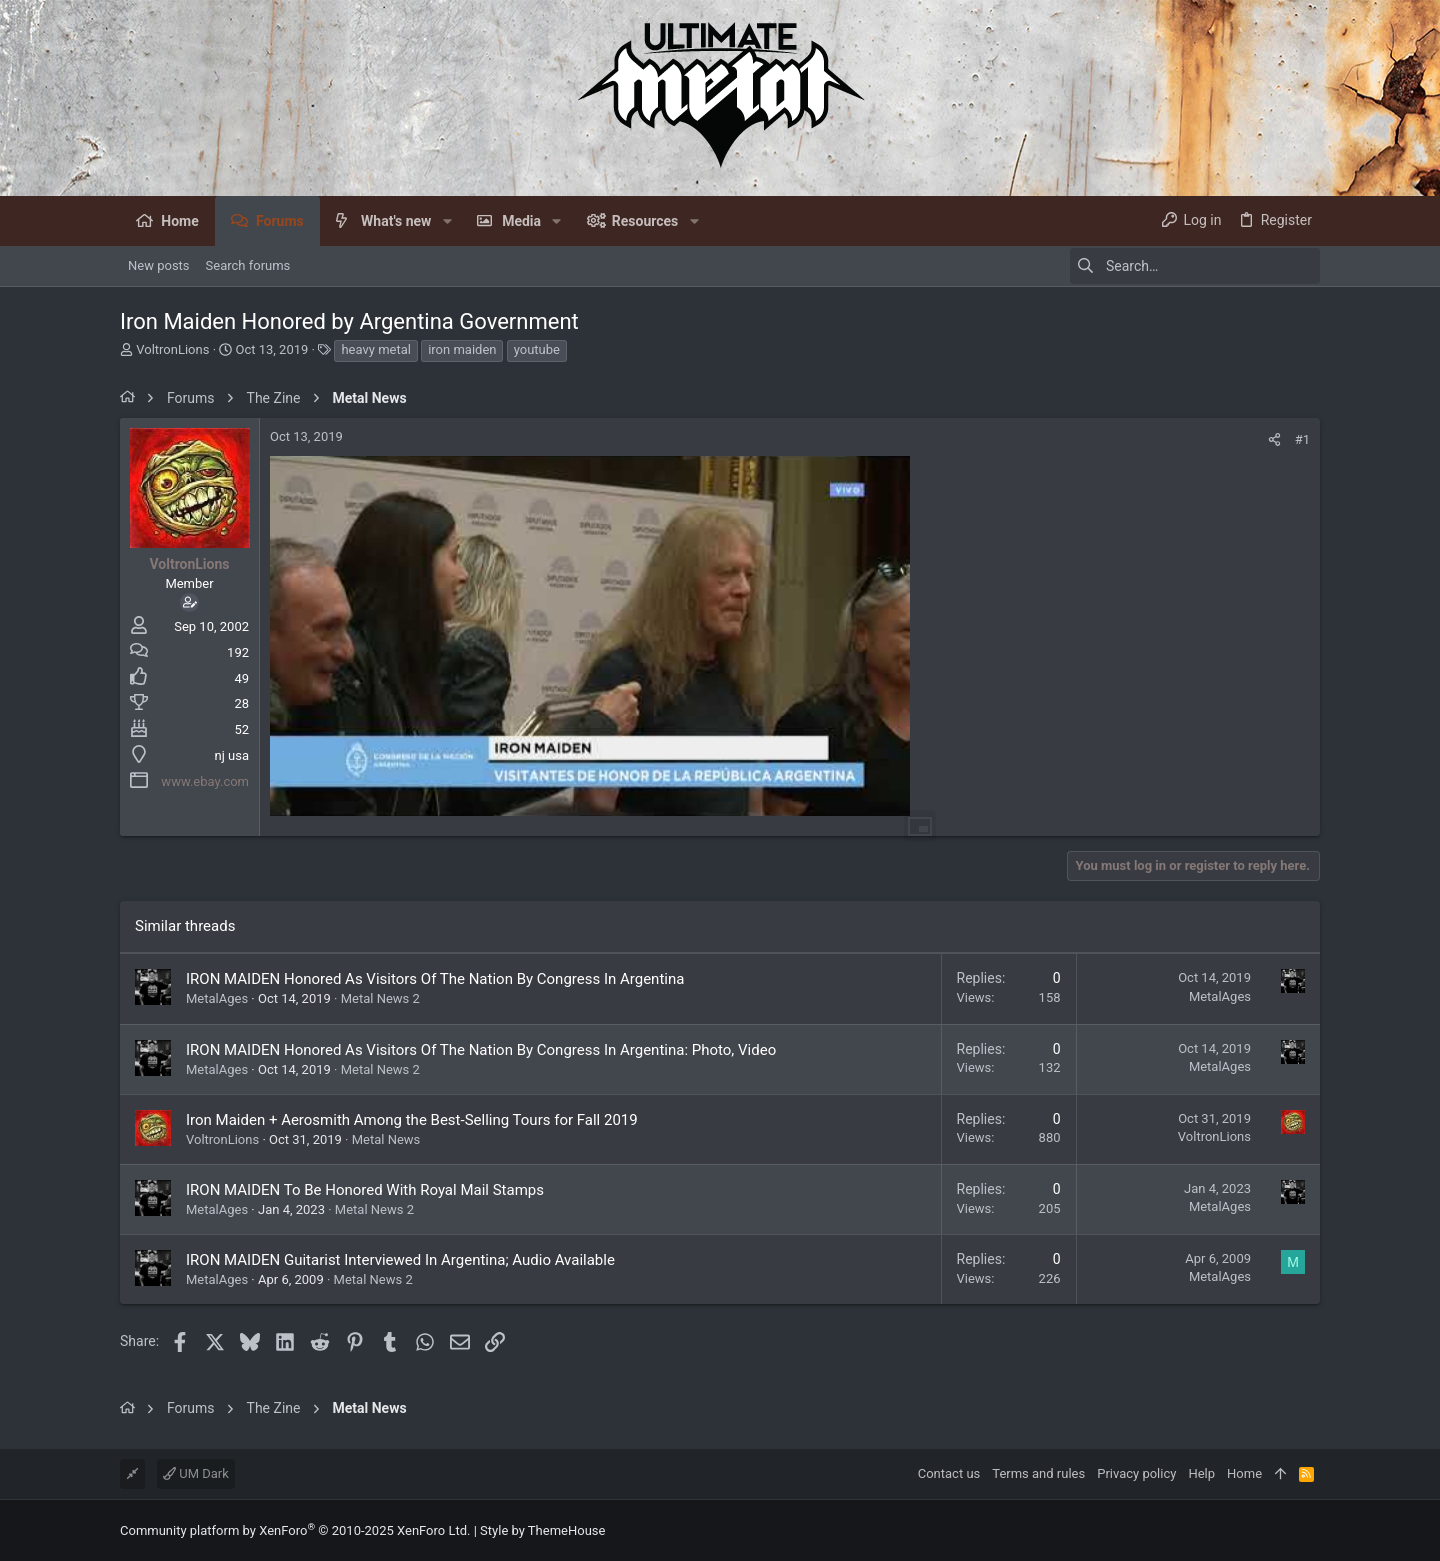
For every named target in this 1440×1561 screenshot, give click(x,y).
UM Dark (196, 1473)
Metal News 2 (380, 998)
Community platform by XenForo (295, 1530)
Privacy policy (1136, 1473)
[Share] (1274, 439)
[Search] (1195, 266)
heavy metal (375, 349)
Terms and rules (1038, 1473)
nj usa (232, 755)
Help (1201, 1473)
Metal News (386, 1139)
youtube (537, 349)
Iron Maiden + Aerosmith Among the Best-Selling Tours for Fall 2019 (412, 1120)
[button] (446, 221)
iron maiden (462, 349)
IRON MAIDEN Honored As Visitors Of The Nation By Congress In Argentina (435, 979)
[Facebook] (1311, 1530)
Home (1244, 1473)
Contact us (949, 1473)
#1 (1302, 439)
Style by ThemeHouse (542, 1530)
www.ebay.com (205, 781)
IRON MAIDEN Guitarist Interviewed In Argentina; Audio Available (400, 1260)
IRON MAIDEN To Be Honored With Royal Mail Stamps (365, 1190)
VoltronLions (172, 349)
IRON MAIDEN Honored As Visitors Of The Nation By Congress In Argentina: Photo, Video (481, 1050)
